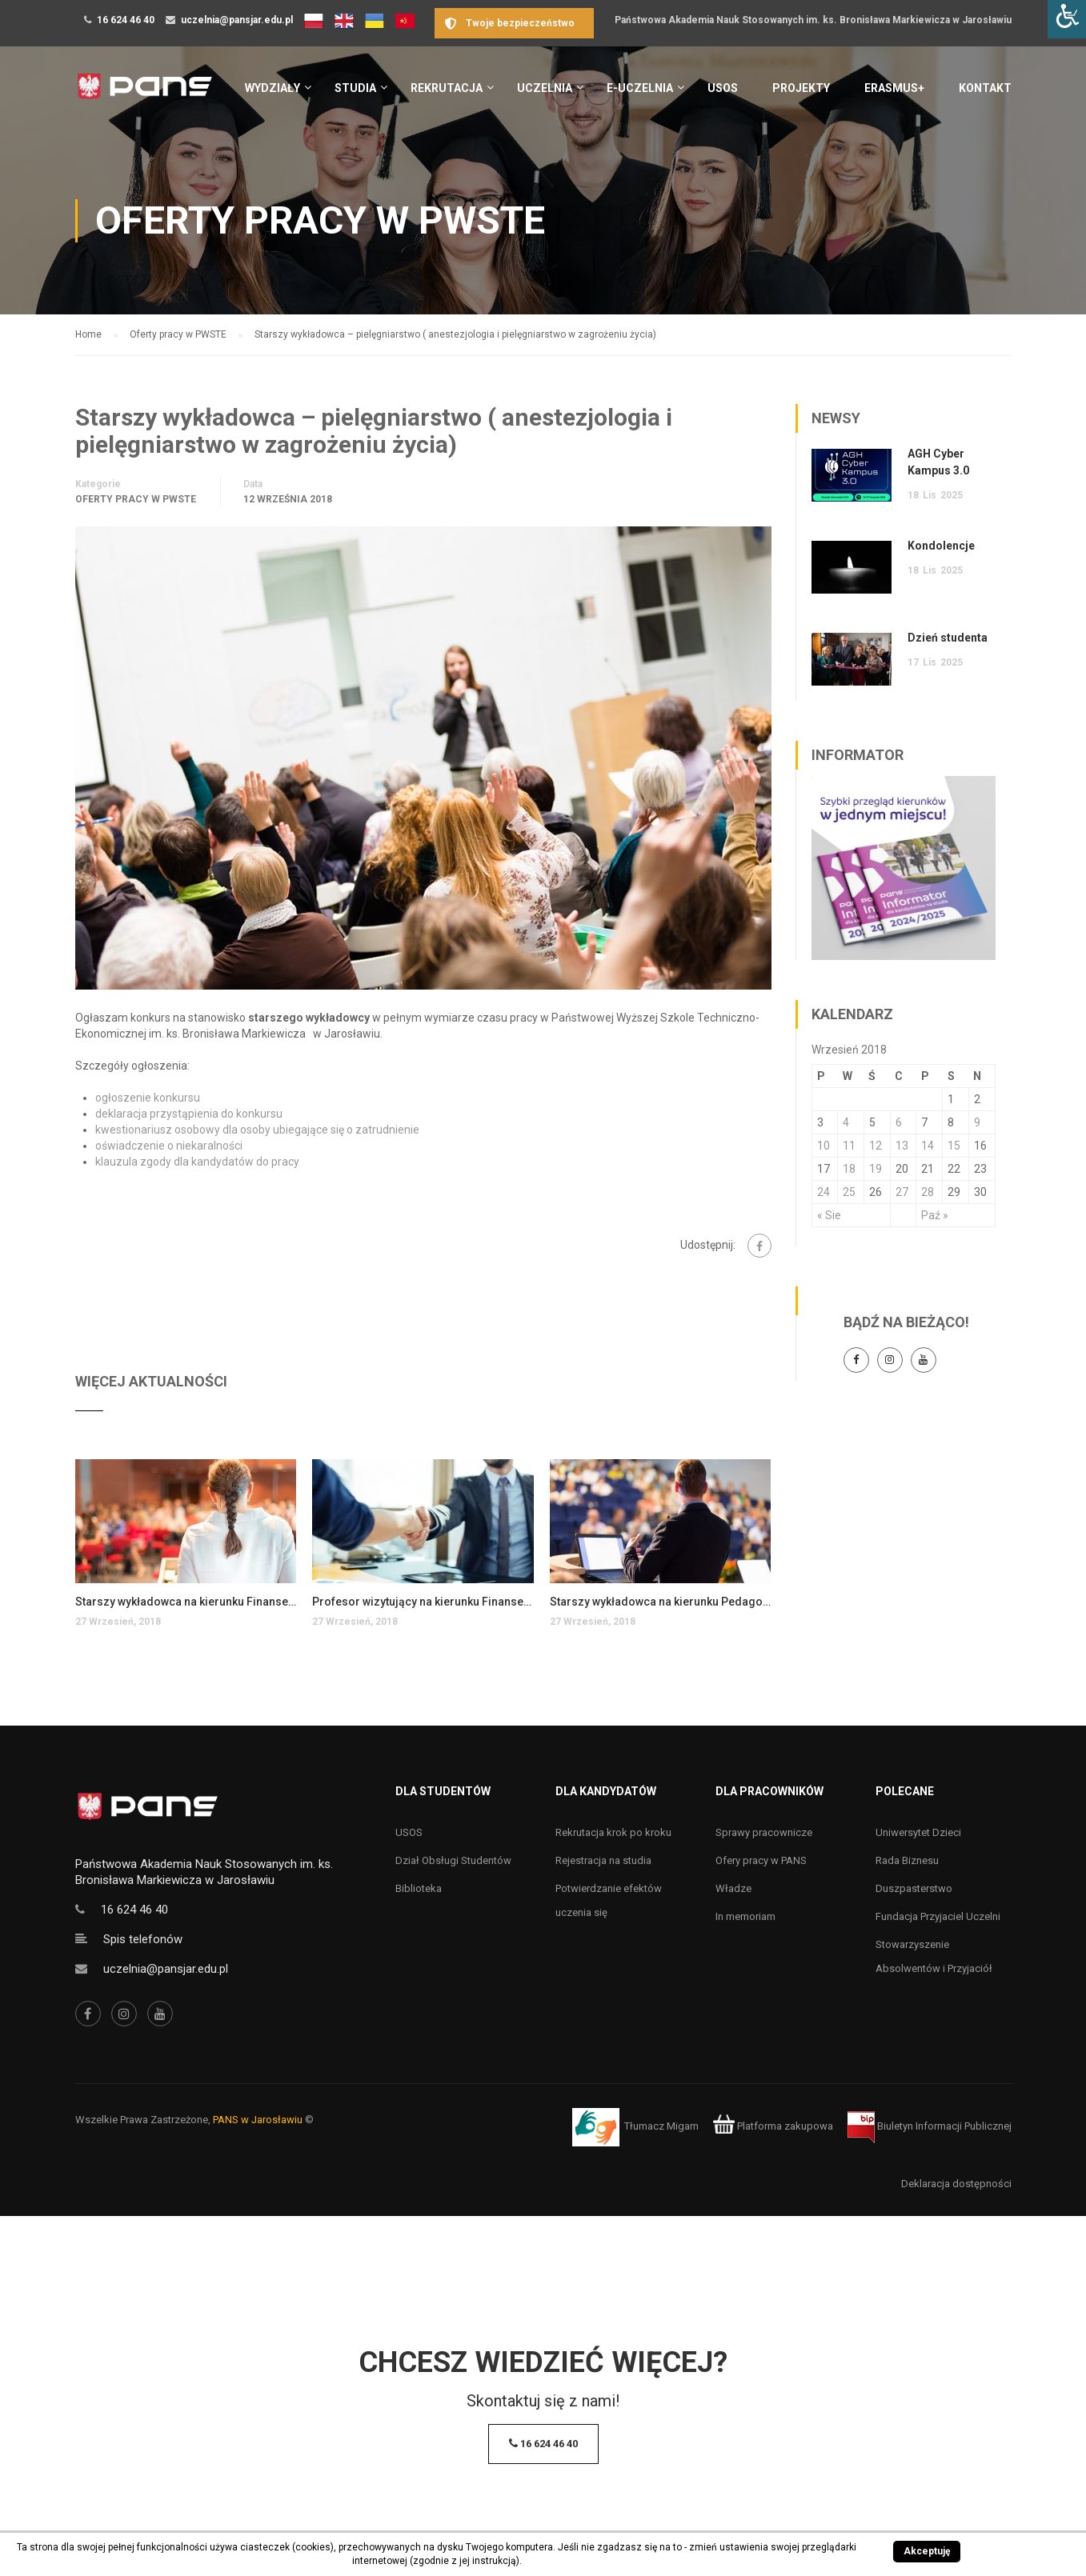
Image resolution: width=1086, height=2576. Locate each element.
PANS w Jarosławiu (258, 2120)
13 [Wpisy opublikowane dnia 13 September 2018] (902, 1145)
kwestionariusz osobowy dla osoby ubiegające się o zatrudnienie (257, 1129)
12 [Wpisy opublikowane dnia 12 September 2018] (875, 1145)
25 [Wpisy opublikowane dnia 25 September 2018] (849, 1192)
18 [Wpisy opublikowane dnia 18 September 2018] (849, 1168)
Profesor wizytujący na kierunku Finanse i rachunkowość (423, 1601)
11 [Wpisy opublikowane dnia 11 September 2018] (849, 1145)
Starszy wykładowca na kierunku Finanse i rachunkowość (186, 1601)
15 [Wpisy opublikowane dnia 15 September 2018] (954, 1145)
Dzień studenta (948, 637)
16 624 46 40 (125, 20)
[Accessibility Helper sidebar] (1067, 19)
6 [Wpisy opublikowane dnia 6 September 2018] (899, 1122)
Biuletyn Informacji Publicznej (930, 2126)
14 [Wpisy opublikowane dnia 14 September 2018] (927, 1145)
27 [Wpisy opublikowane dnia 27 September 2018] (902, 1192)
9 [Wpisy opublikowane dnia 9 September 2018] (977, 1122)
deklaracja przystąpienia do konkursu (189, 1113)
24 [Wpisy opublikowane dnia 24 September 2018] (823, 1192)
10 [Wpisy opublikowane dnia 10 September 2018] (823, 1145)
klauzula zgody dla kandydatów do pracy (197, 1161)
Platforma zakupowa (772, 2126)
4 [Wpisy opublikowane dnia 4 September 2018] (846, 1122)
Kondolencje (941, 545)
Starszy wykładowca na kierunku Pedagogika (660, 1601)
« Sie (829, 1215)
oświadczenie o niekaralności (168, 1145)
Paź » (934, 1215)
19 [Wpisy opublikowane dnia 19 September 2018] (875, 1168)
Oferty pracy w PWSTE (135, 499)
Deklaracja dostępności (956, 2184)
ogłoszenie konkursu (147, 1097)
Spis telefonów (142, 1939)
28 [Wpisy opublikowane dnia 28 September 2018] (927, 1192)
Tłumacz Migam (661, 2126)
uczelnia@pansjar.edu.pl (237, 20)
